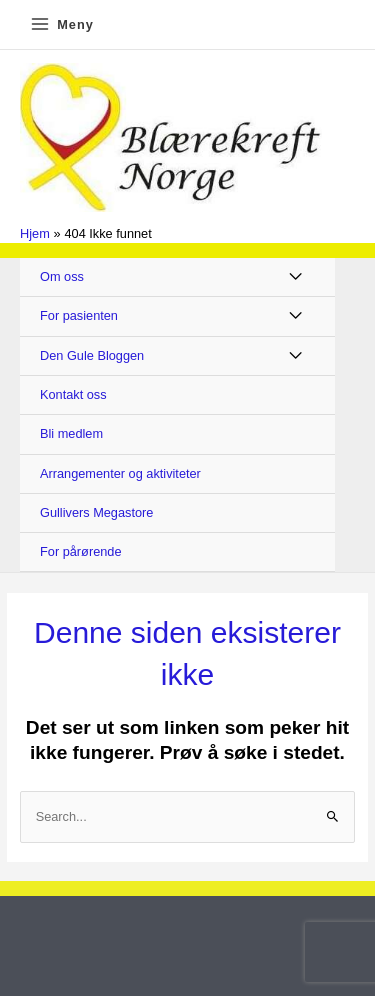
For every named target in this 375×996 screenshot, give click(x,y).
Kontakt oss (73, 394)
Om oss (62, 276)
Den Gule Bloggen (92, 355)
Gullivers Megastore (96, 512)
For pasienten (79, 315)
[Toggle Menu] (296, 277)
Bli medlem (71, 433)
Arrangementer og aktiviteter (120, 473)
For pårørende (81, 551)
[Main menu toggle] (61, 24)
